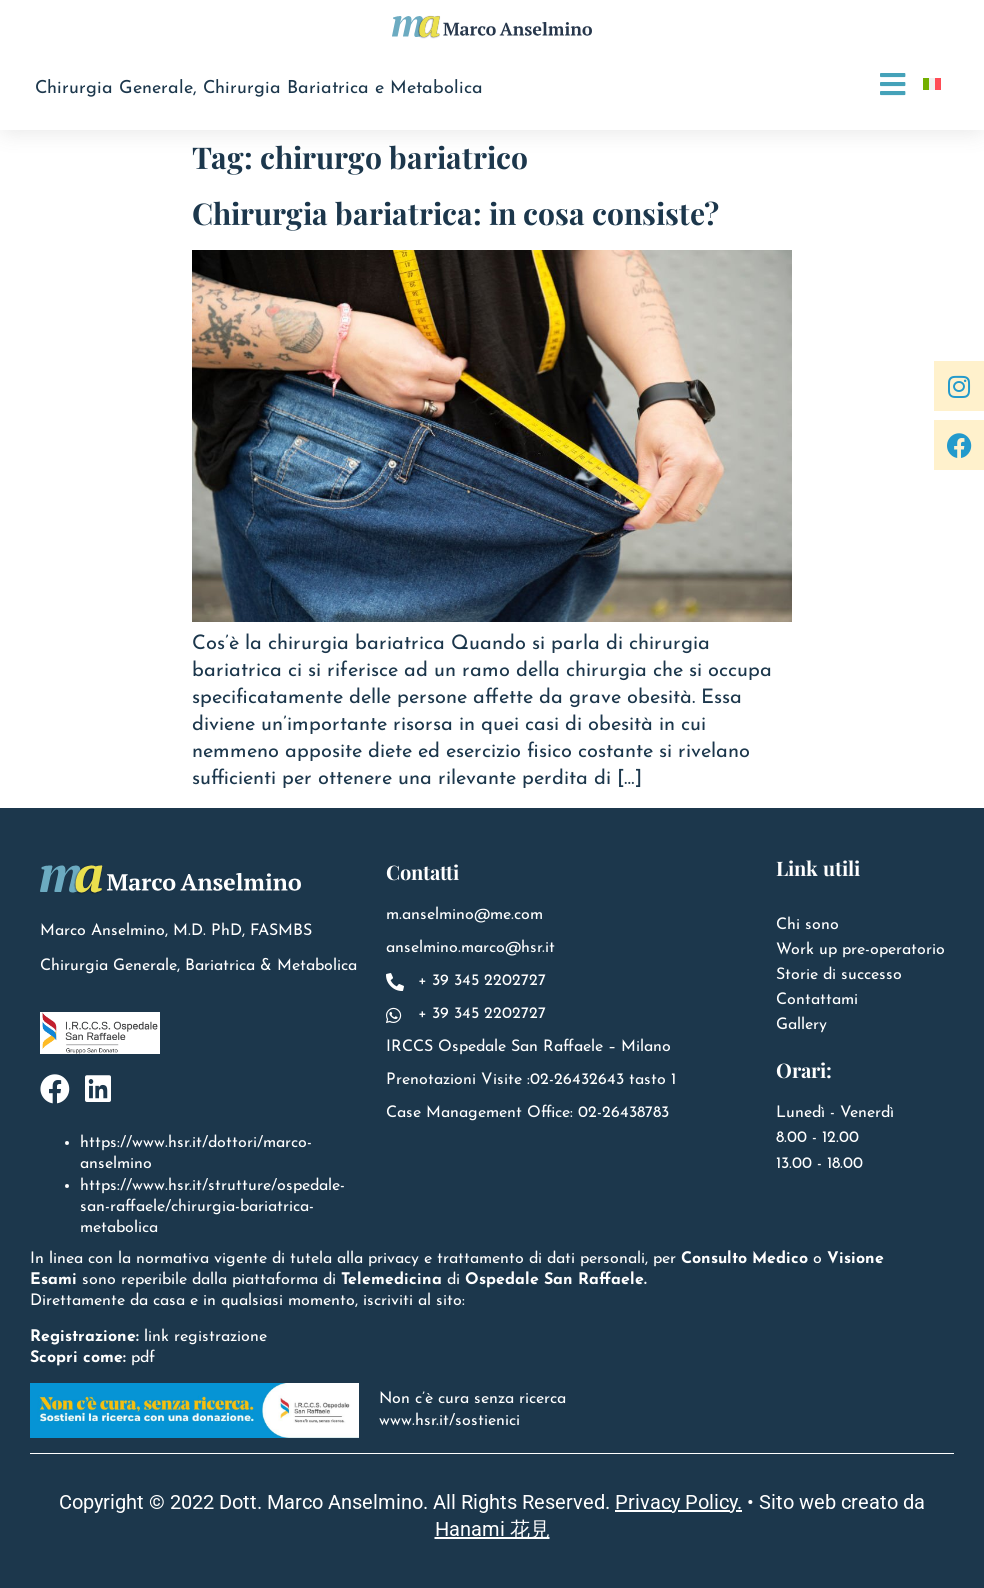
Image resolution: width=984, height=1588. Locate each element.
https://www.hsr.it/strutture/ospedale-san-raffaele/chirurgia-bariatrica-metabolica (212, 1207)
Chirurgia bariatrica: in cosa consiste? (455, 213)
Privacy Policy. (678, 1502)
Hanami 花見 (492, 1529)
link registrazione (205, 1337)
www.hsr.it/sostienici (449, 1421)
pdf (143, 1358)
